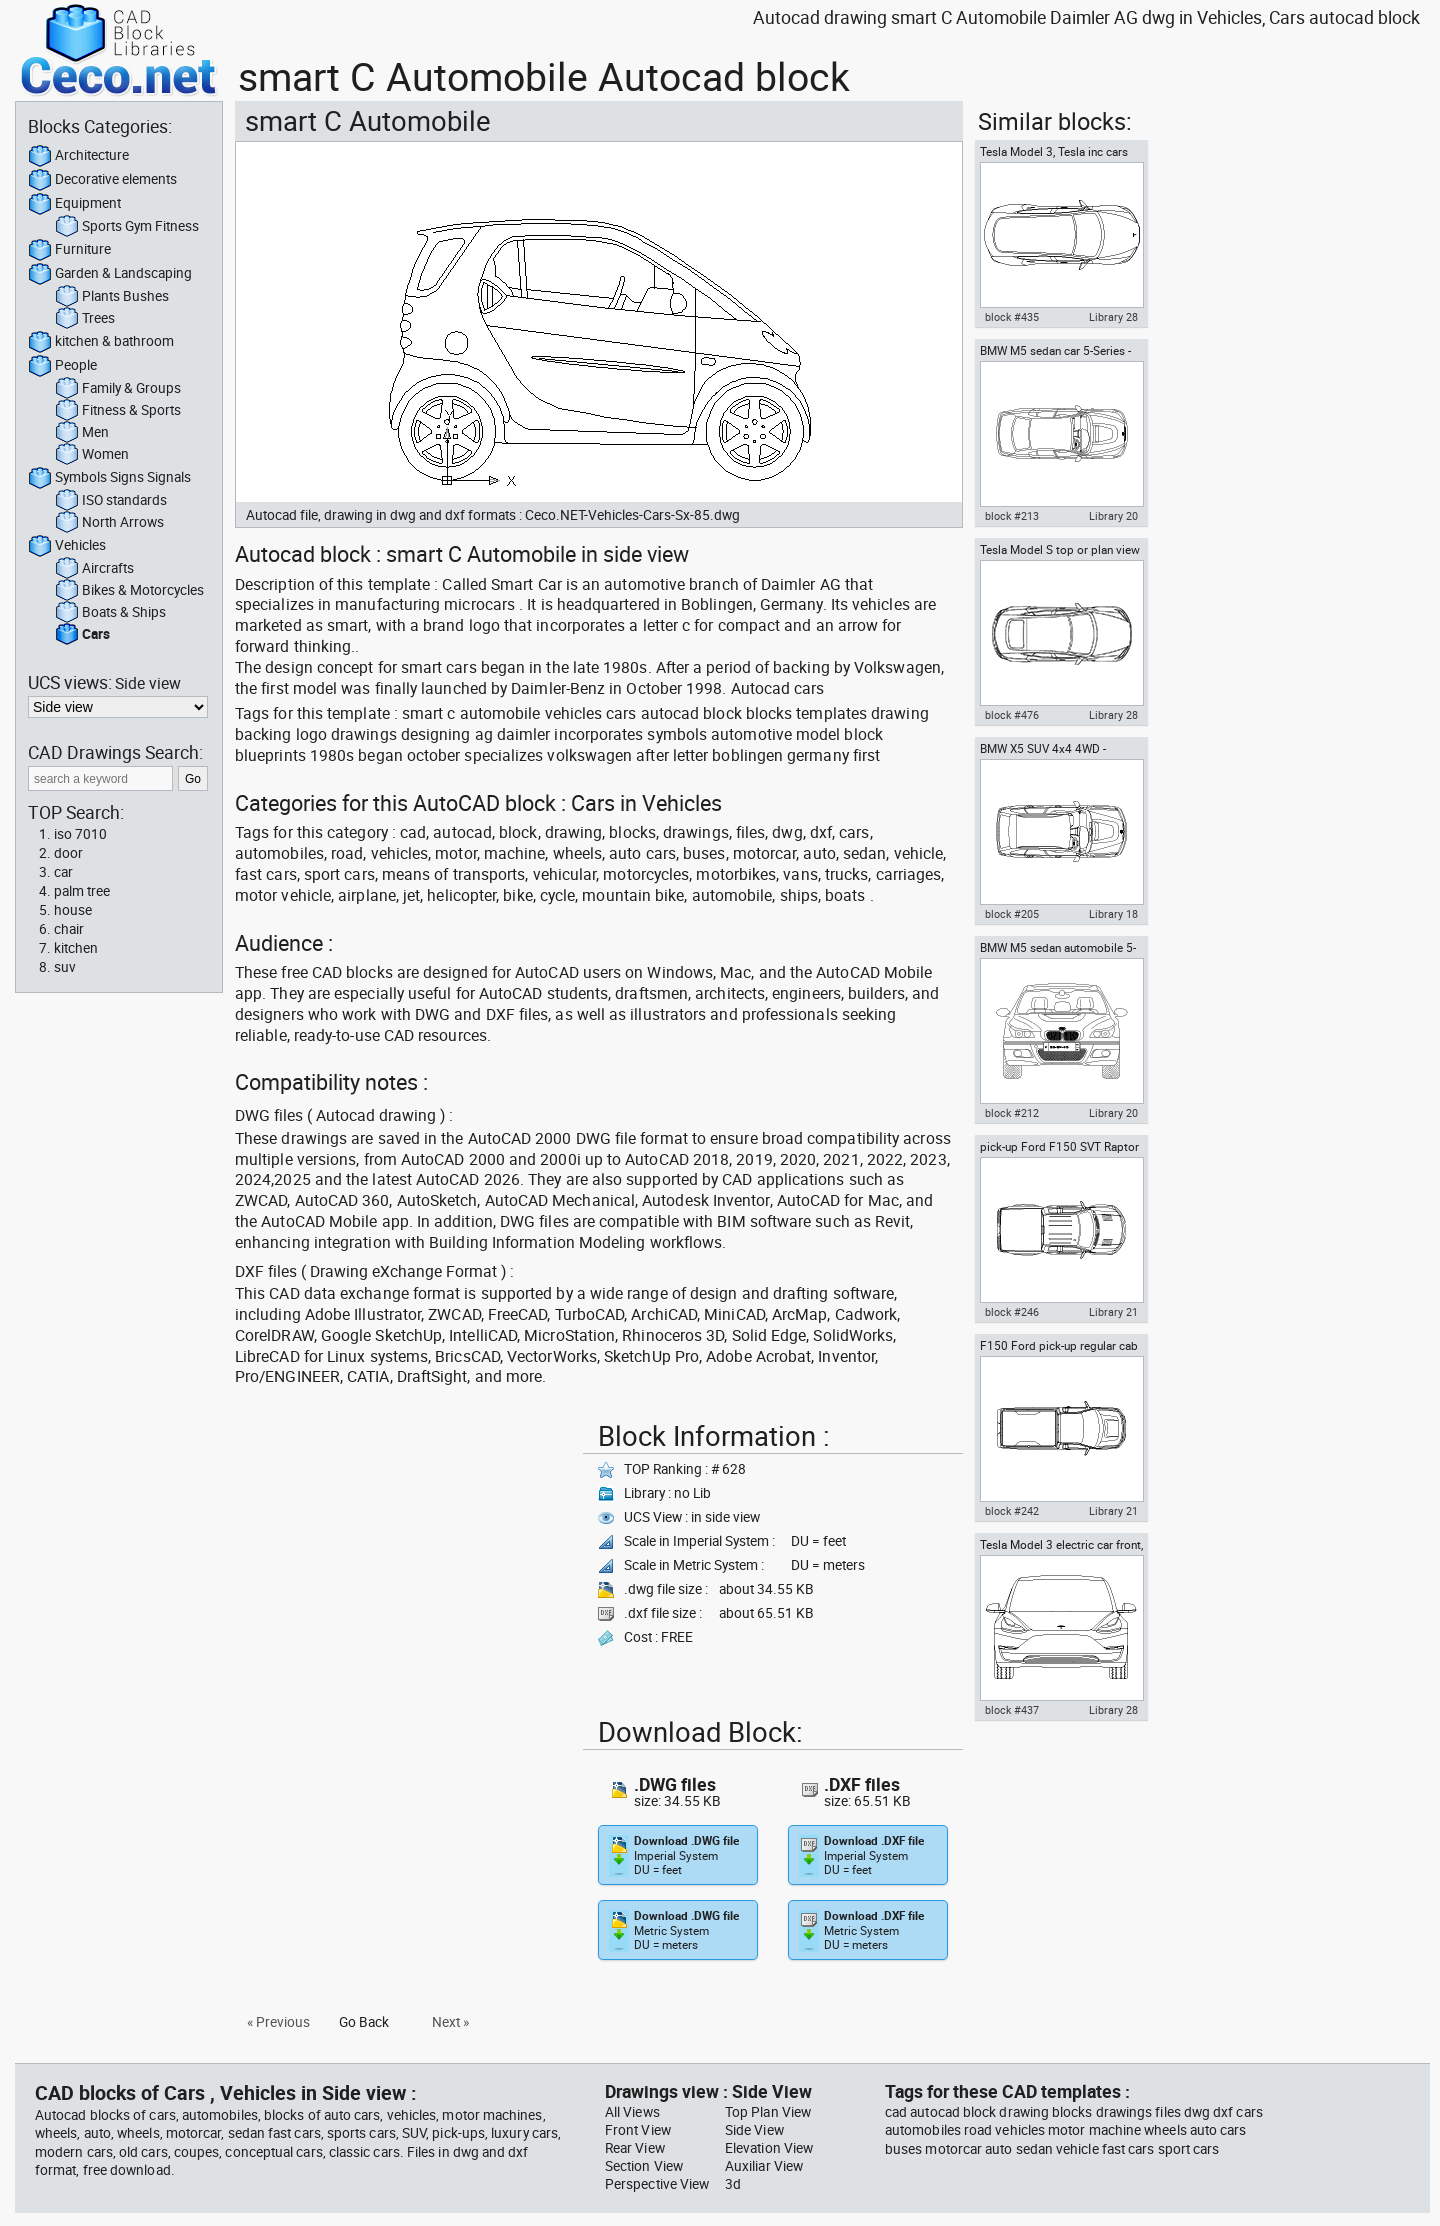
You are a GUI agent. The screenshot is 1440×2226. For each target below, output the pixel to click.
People (62, 366)
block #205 (1012, 914)
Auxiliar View (764, 2166)
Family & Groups (118, 389)
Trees (85, 319)
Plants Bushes (112, 297)
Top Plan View (768, 2112)
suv (65, 967)
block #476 (1012, 715)
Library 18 (1113, 914)
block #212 (1012, 1113)
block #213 (1012, 516)
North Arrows (109, 523)
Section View (644, 2166)
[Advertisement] (403, 1554)
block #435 (1012, 317)
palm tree (82, 891)
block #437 (1012, 1710)
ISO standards (111, 501)
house (73, 910)
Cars (82, 635)
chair (69, 929)
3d (733, 2184)
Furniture (69, 250)
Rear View (635, 2148)
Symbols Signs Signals (109, 478)
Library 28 (1113, 317)
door (68, 853)
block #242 (1012, 1511)
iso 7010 (80, 834)
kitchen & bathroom (101, 342)
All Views (632, 2112)
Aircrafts (94, 569)
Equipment (74, 204)
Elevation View (769, 2148)
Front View (638, 2130)
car (63, 872)
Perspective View (657, 2184)
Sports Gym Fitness (127, 227)
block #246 (1012, 1312)
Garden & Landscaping (110, 274)
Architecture (78, 156)
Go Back (364, 2022)
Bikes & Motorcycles (129, 591)
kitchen (76, 948)
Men (82, 433)
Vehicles (67, 546)
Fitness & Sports (118, 411)
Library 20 (1113, 516)
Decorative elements (102, 180)
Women (92, 455)
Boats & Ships (110, 613)
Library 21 (1113, 1312)
